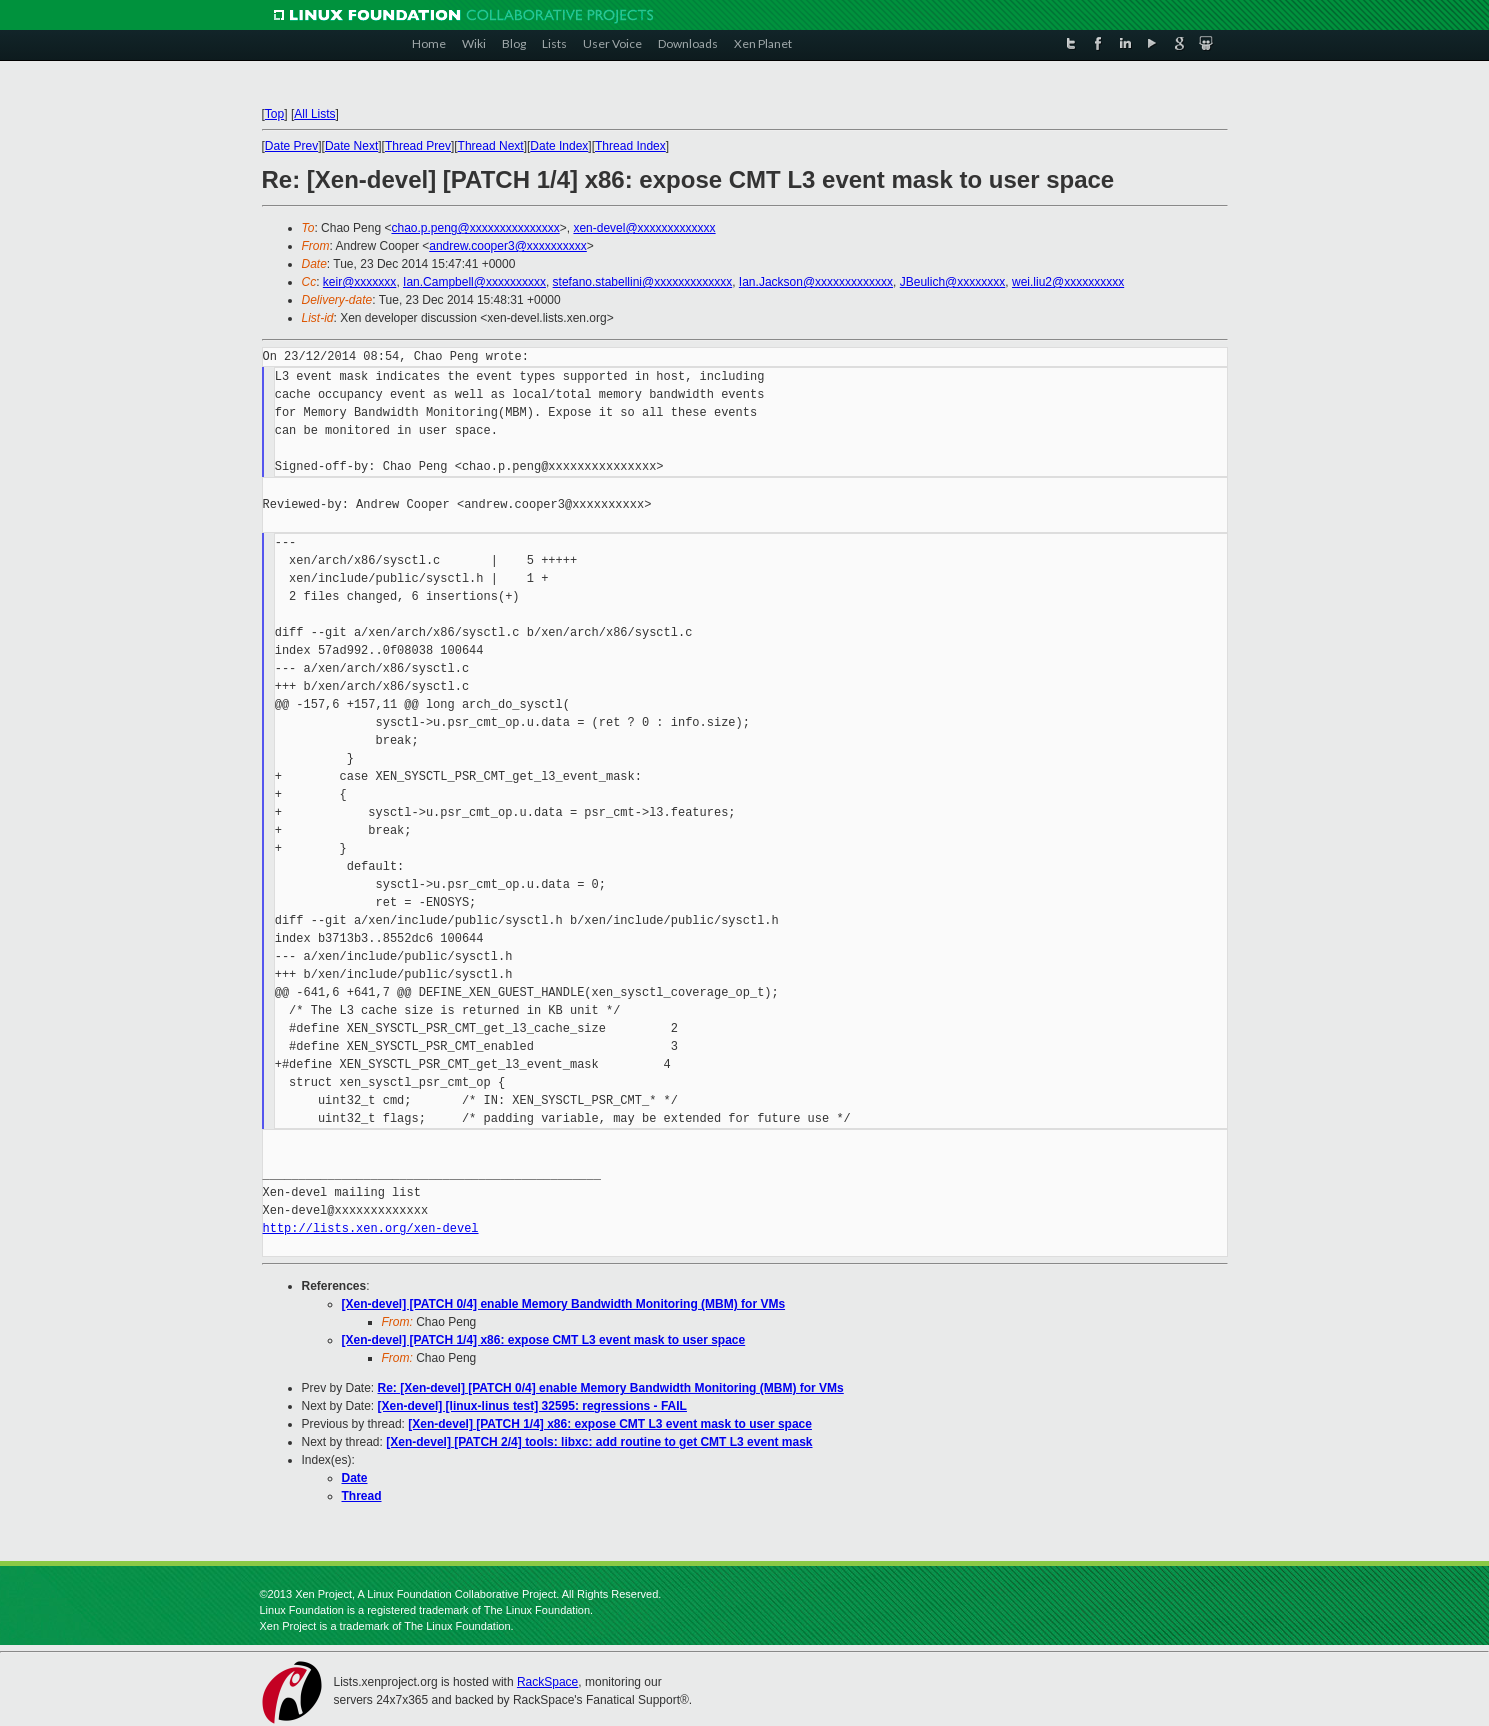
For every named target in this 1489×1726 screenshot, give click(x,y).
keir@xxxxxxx (360, 282)
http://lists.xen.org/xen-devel (371, 1228)
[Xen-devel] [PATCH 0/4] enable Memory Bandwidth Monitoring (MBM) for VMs (564, 1304)
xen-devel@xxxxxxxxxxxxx (644, 228)
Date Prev (291, 146)
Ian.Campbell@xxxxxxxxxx (474, 282)
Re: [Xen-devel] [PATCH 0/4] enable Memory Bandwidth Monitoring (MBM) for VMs (611, 1388)
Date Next (351, 146)
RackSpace (547, 1682)
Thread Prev (418, 146)
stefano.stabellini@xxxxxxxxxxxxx (643, 282)
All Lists (314, 114)
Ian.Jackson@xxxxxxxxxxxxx (816, 282)
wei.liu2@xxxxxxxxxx (1068, 282)
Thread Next (491, 146)
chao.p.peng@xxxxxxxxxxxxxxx (475, 228)
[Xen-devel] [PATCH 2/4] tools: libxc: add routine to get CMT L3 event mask (599, 1442)
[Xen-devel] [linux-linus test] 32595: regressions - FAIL (532, 1406)
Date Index (559, 146)
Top (274, 114)
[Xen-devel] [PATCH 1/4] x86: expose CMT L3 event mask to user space (544, 1340)
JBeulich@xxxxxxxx (953, 282)
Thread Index (630, 146)
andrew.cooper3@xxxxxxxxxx (508, 246)
